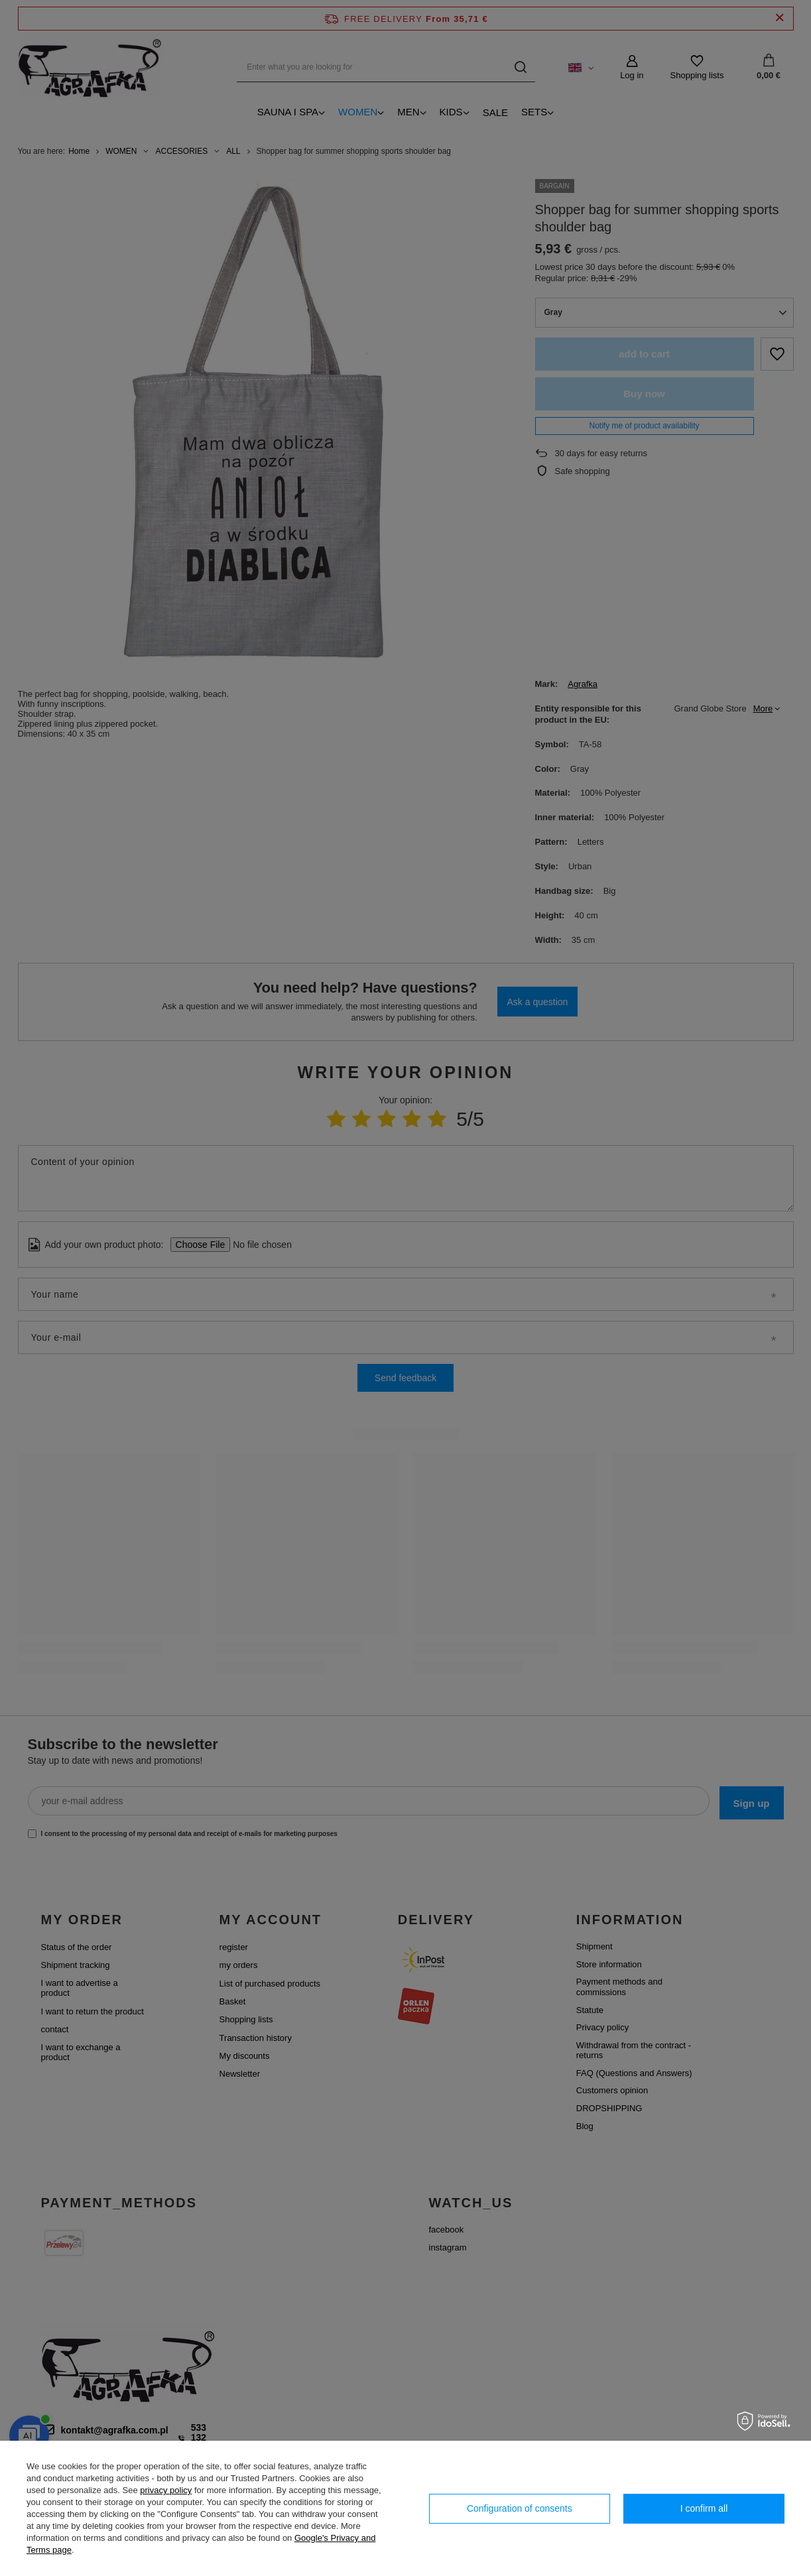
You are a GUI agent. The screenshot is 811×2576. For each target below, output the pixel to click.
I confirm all (704, 2508)
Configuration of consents (519, 2508)
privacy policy (166, 2490)
